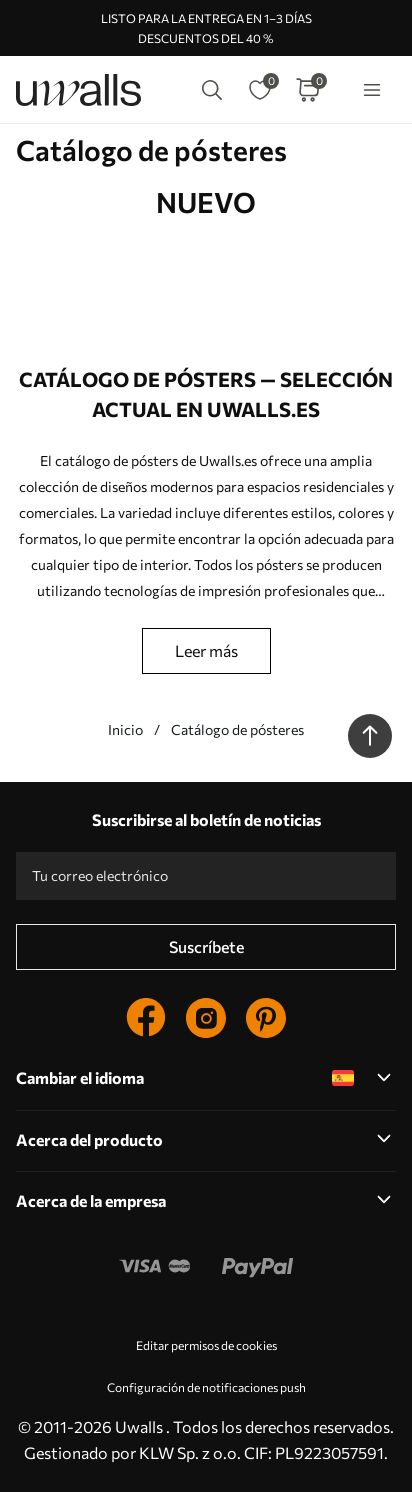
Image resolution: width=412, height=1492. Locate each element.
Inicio (125, 729)
